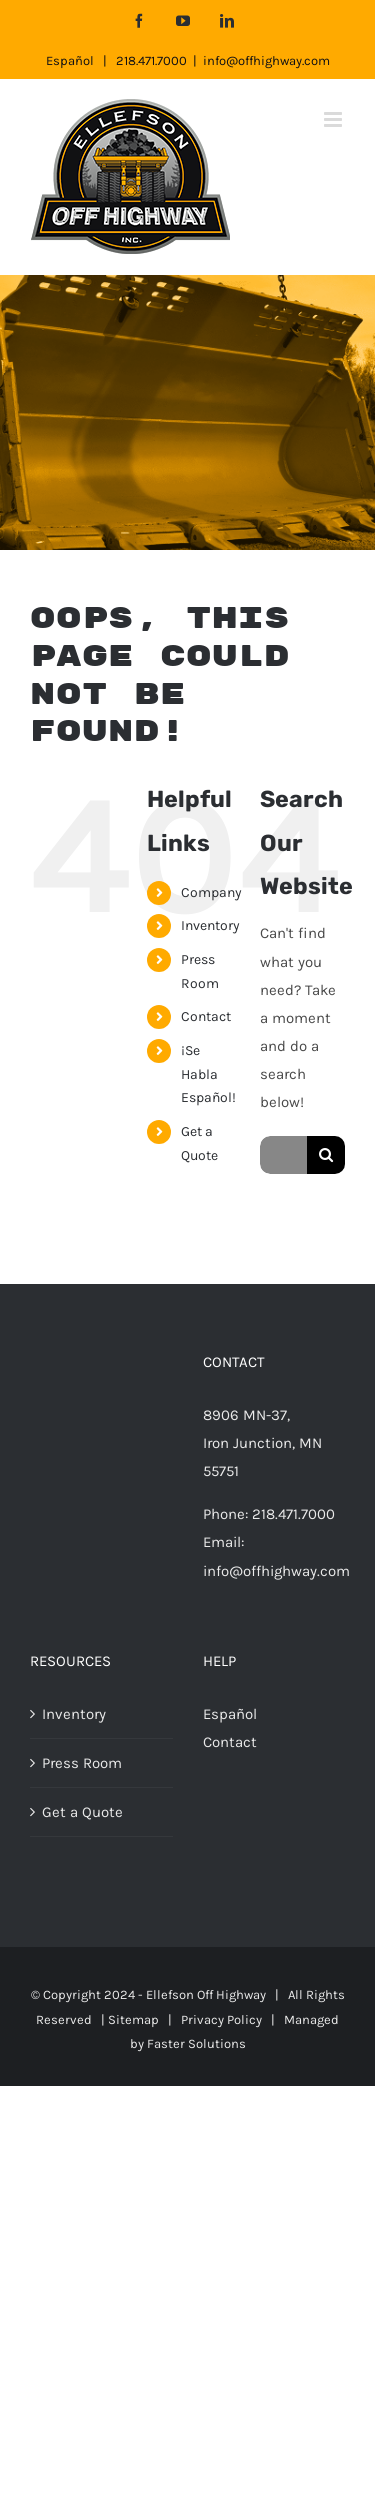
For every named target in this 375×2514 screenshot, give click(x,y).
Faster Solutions (196, 2043)
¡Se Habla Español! (208, 1074)
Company (211, 892)
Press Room (82, 1763)
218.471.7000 (151, 60)
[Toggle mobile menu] (334, 119)
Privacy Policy (221, 2019)
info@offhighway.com (266, 60)
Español (70, 60)
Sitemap (133, 2019)
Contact (206, 1016)
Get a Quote (82, 1812)
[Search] (326, 1155)
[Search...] (283, 1155)
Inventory (210, 925)
